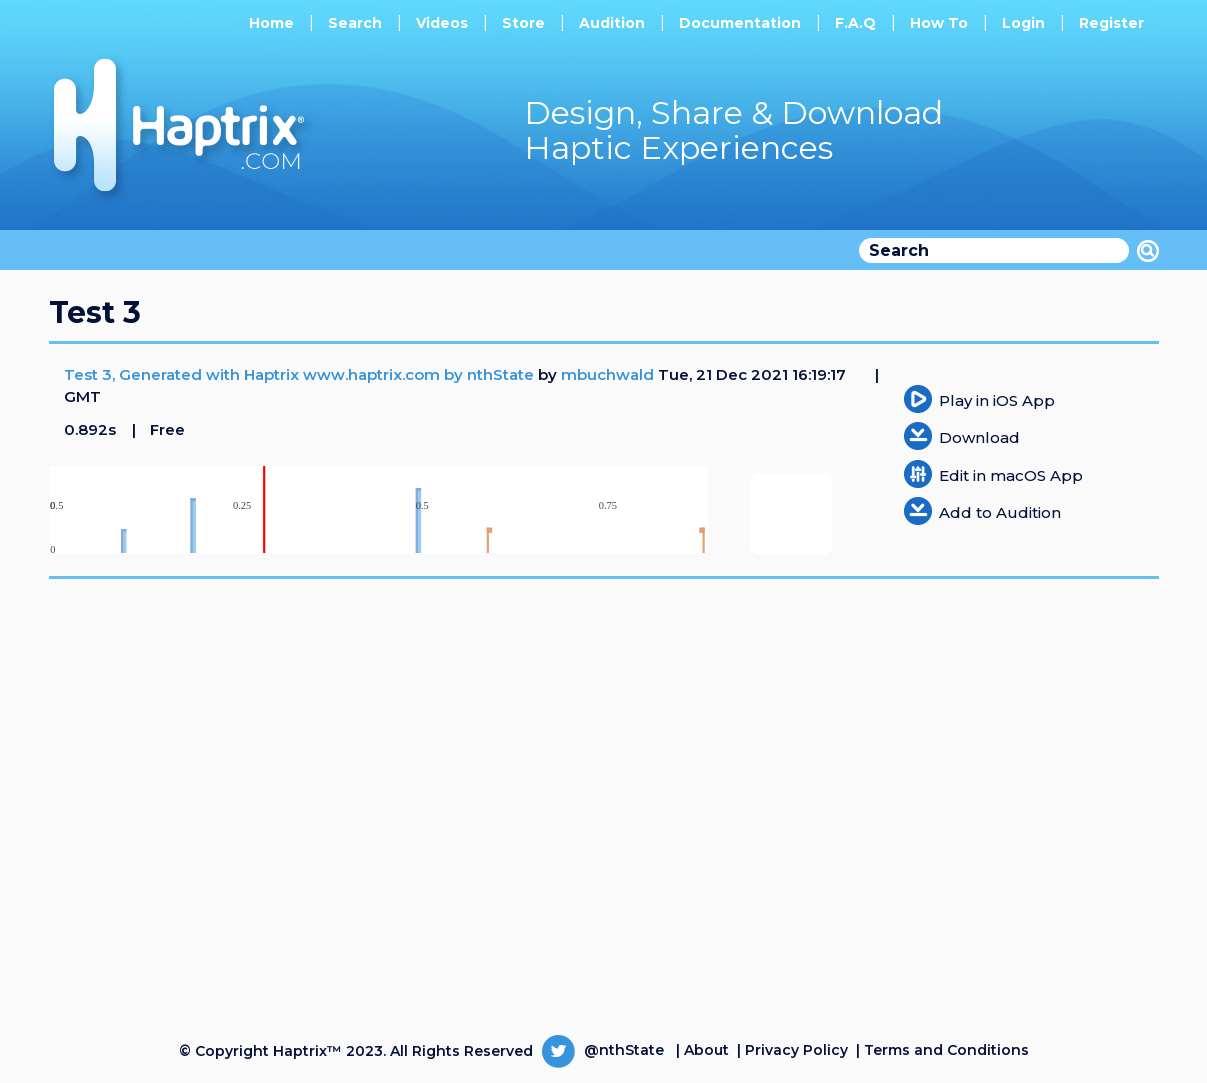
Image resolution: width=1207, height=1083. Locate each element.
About (706, 1050)
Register (1111, 23)
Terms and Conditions (946, 1050)
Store (523, 23)
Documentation (740, 23)
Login (1023, 23)
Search (355, 23)
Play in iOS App (997, 400)
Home (271, 23)
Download (979, 437)
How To (939, 23)
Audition (612, 23)
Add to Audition (1000, 512)
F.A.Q (855, 23)
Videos (442, 23)
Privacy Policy (796, 1050)
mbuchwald (607, 374)
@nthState (603, 1050)
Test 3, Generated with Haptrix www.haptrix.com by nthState (301, 374)
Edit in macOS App (1011, 475)
